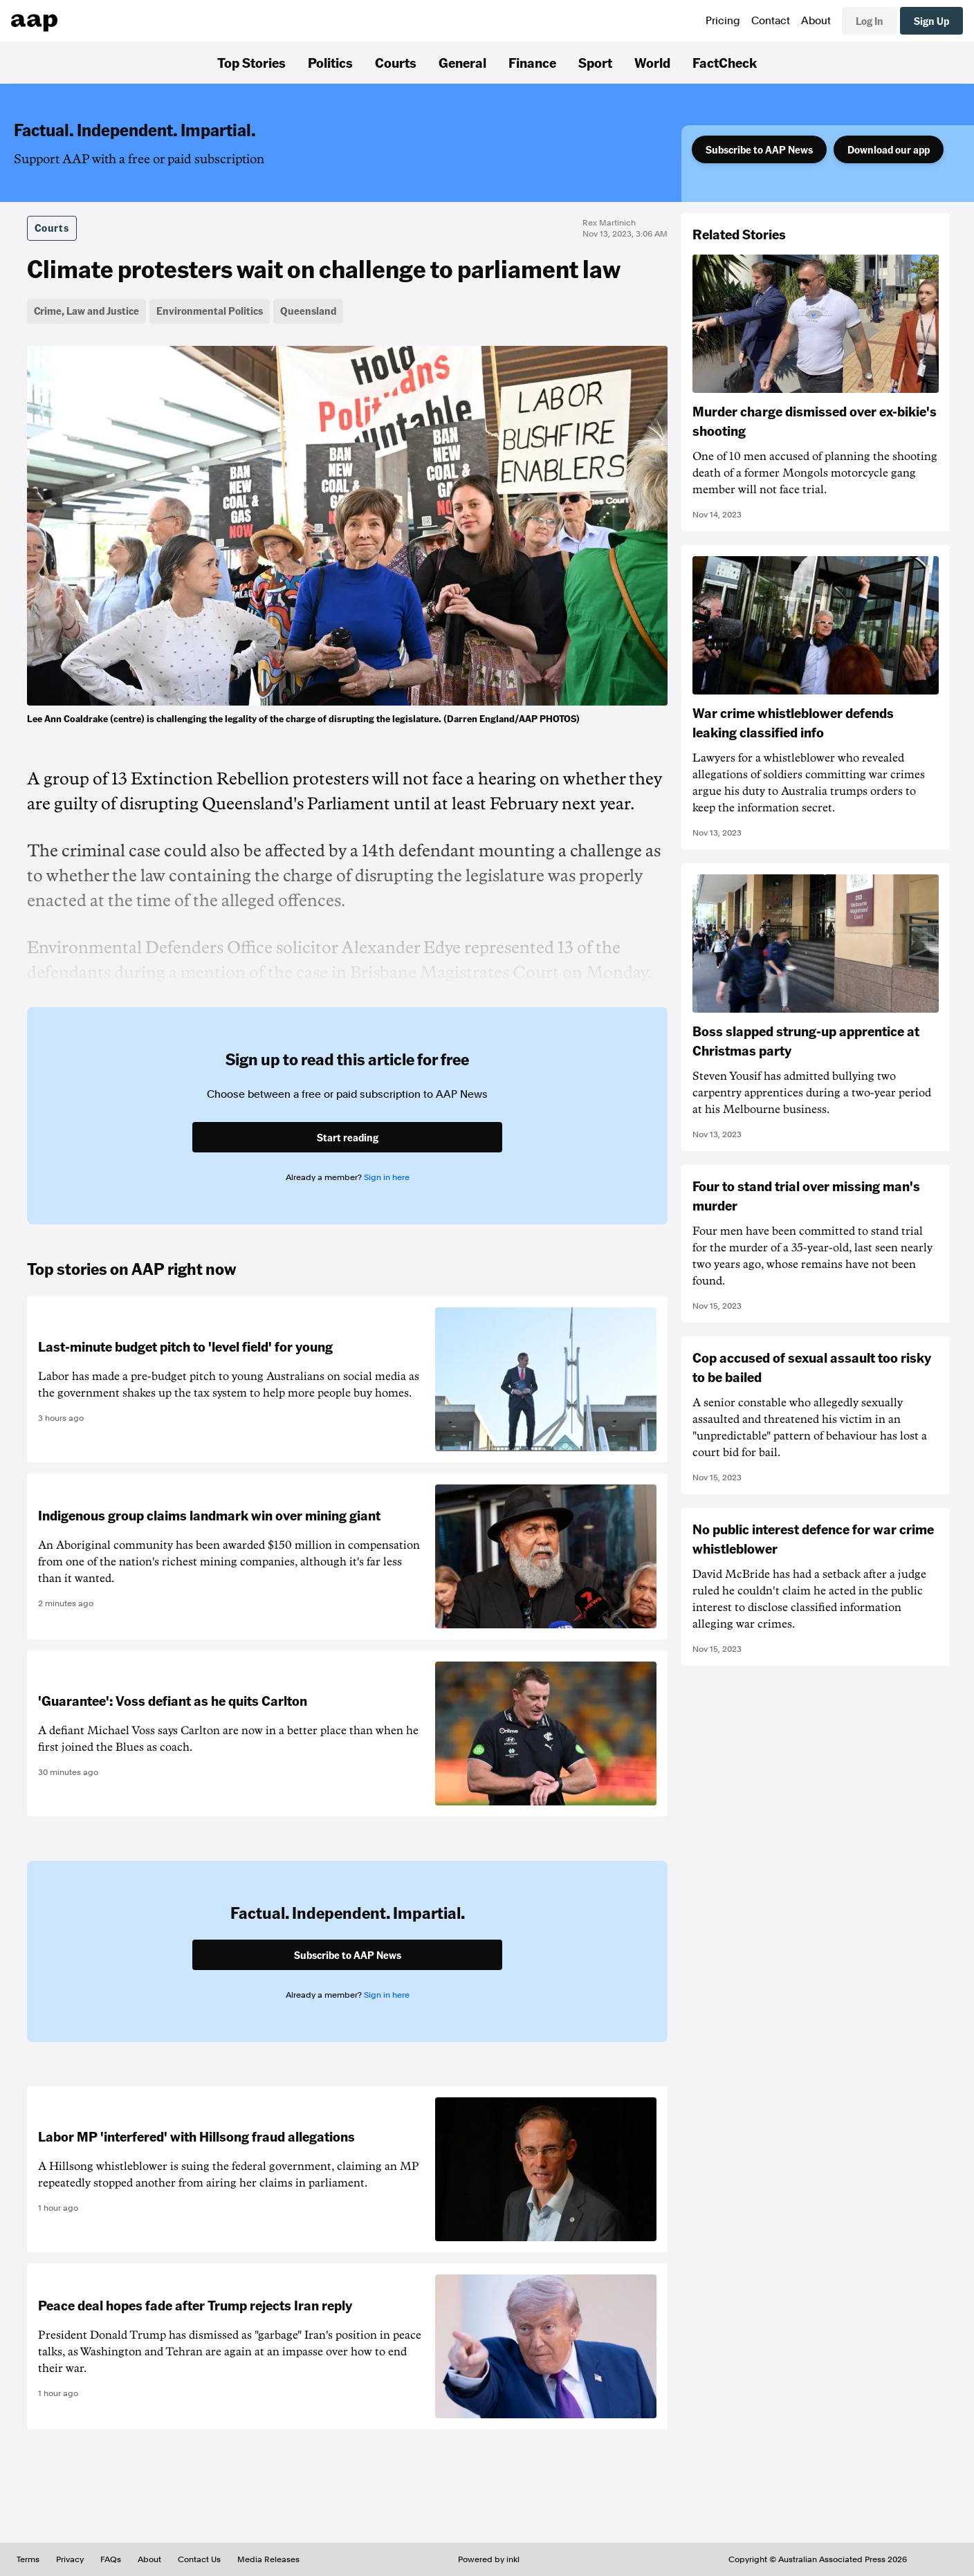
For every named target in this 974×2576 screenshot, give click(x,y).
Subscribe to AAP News (759, 149)
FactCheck (724, 62)
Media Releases (268, 2559)
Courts (395, 62)
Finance (532, 62)
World (652, 62)
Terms (28, 2559)
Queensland (308, 311)
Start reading (347, 1137)
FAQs (110, 2559)
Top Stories (251, 62)
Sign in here (387, 1177)
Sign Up (931, 21)
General (462, 62)
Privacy (70, 2559)
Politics (330, 62)
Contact (770, 21)
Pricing (723, 21)
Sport (595, 62)
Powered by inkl (489, 2559)
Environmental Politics (209, 311)
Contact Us (199, 2559)
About (816, 21)
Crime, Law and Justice (86, 311)
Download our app (888, 149)
